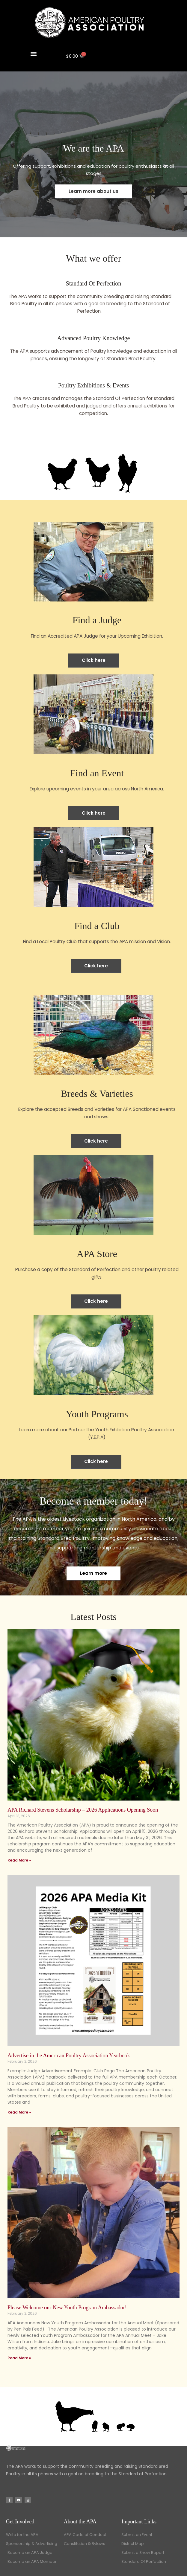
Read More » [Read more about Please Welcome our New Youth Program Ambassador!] (19, 2357)
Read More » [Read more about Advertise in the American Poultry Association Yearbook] (19, 2112)
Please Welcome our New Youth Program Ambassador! (67, 2308)
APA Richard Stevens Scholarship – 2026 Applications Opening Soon (82, 1810)
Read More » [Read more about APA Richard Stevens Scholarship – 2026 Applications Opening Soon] (19, 1860)
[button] (34, 53)
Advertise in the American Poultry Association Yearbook (68, 2056)
